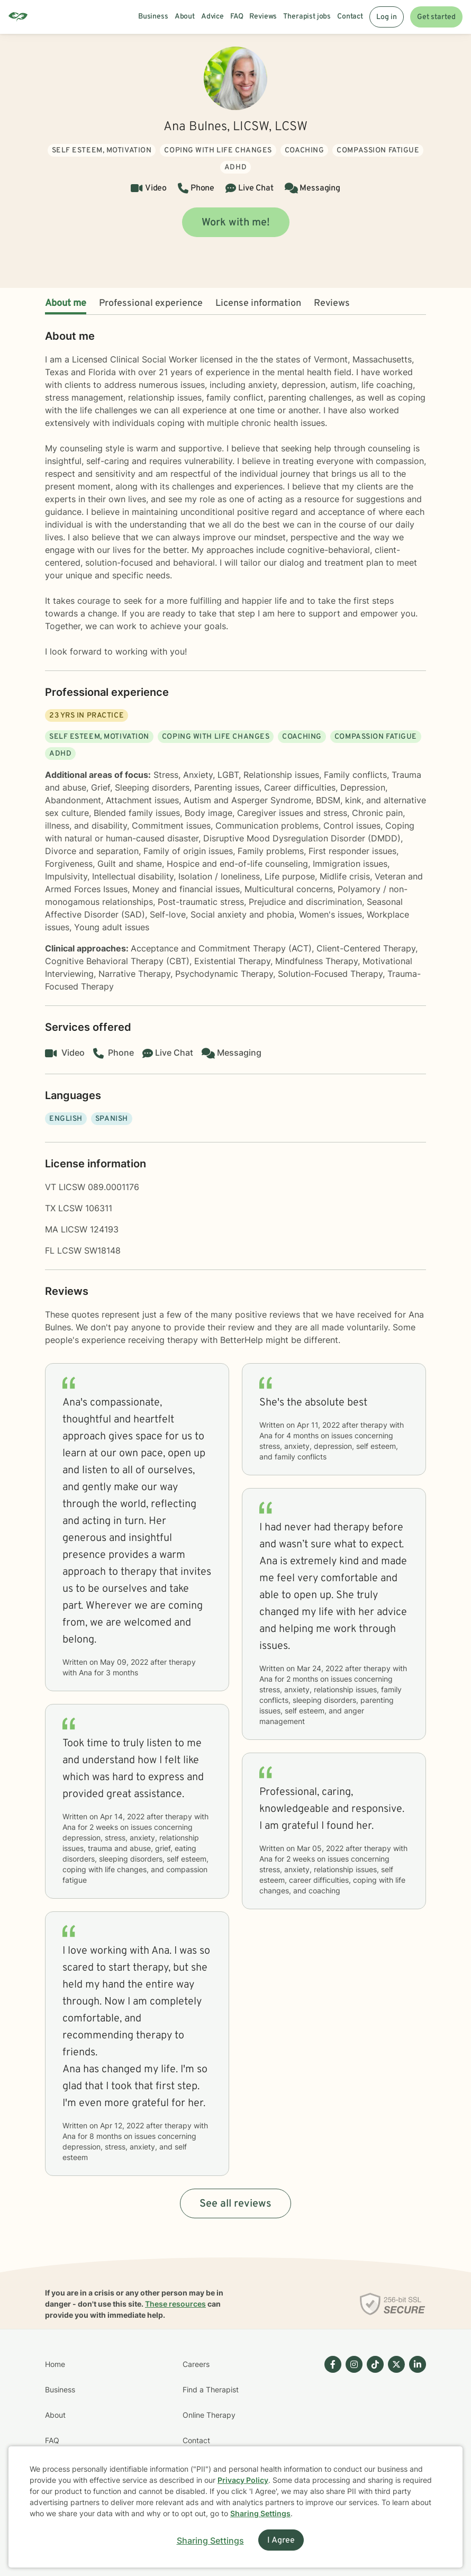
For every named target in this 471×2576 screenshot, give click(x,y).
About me (65, 303)
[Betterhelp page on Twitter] (394, 2428)
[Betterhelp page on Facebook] (330, 2428)
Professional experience (151, 303)
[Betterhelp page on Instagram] (352, 2428)
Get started (436, 17)
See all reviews (235, 2204)
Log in (386, 17)
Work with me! (236, 223)
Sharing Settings (260, 2513)
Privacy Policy (243, 2479)
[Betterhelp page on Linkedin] (415, 2428)
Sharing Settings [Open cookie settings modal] (210, 2540)
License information (258, 303)
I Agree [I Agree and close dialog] (281, 2540)
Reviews (332, 303)
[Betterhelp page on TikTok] (373, 2428)
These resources (175, 2303)
